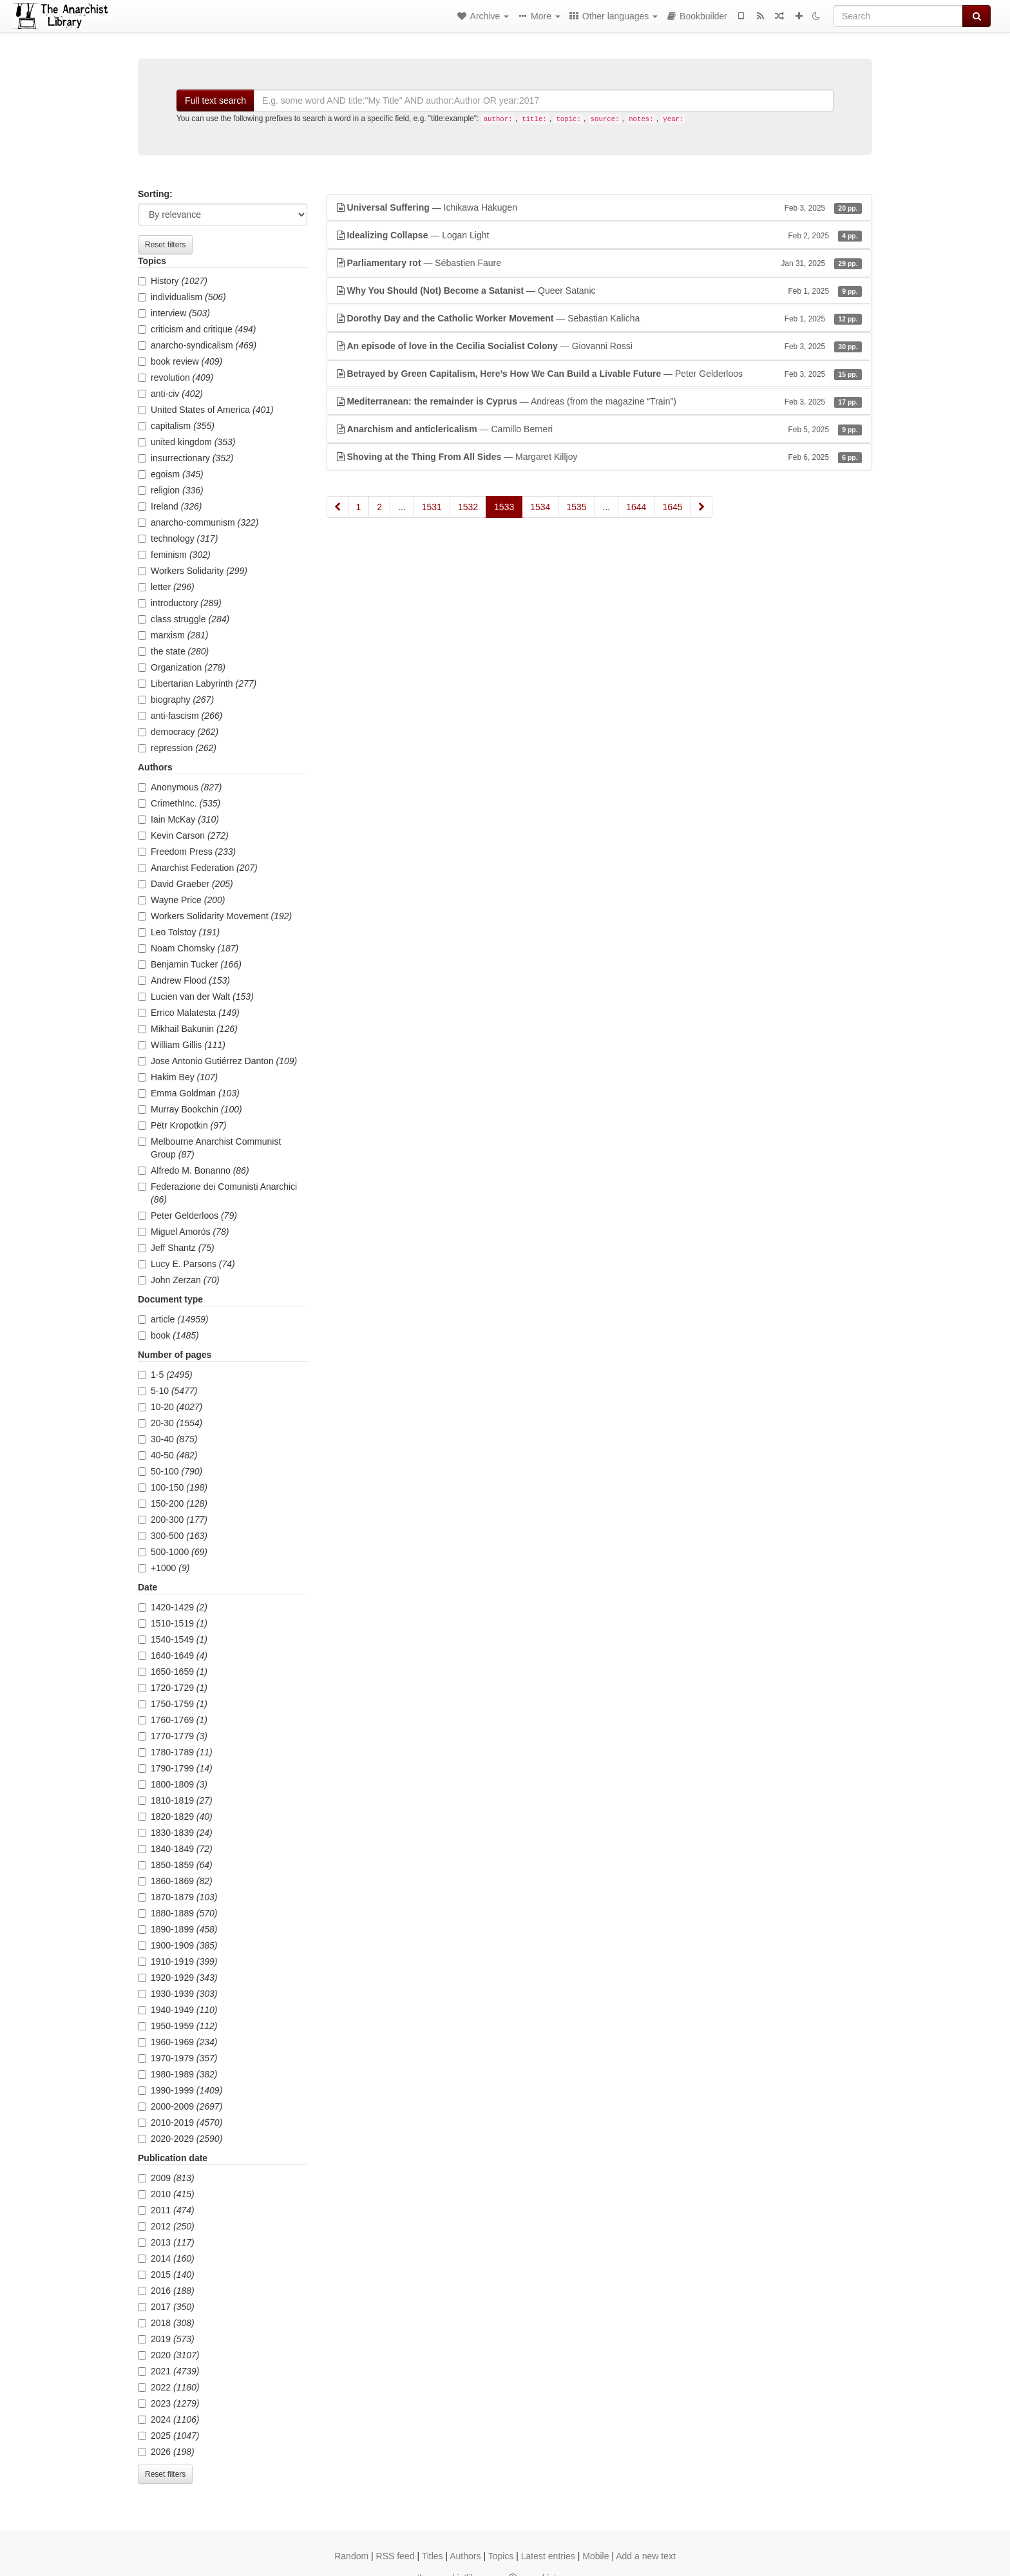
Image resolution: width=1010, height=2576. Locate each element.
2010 (166, 2194)
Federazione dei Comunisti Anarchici (217, 1193)
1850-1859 (175, 1865)
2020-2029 (180, 2138)
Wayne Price (181, 900)
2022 (169, 2387)
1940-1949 (178, 2010)
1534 (540, 507)
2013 (166, 2242)
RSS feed (395, 2556)
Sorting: (155, 194)
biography (176, 699)
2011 (166, 2210)
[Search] (898, 16)
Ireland (170, 506)
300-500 (172, 1536)
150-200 (172, 1503)
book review (180, 361)
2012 (166, 2226)
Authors (465, 2556)
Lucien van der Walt (196, 996)
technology (178, 538)
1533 (504, 507)
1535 (576, 507)
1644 (636, 507)
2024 (169, 2419)
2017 (166, 2307)
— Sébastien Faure (599, 262)
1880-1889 (178, 1913)
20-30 (170, 1423)
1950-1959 (178, 2026)
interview (174, 313)
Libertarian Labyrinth (197, 683)
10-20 (170, 1407)
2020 (169, 2355)
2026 (166, 2452)
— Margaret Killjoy (599, 456)
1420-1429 (172, 1607)
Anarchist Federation (198, 868)
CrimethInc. (179, 803)
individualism (182, 297)
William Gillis (181, 1045)
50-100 (170, 1471)
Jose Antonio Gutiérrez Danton (217, 1061)
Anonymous (180, 787)
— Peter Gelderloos (599, 373)
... (402, 507)
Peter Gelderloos (187, 1215)
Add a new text (646, 2556)
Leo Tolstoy (179, 932)
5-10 (167, 1391)
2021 (169, 2371)
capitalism (176, 426)
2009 (166, 2178)
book (168, 1335)
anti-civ (170, 393)
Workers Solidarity (192, 571)
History (172, 281)
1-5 (165, 1374)
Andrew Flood (184, 980)
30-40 (167, 1439)
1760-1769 (172, 1720)
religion (171, 490)
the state (173, 651)
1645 (672, 507)
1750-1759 (172, 1704)
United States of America (206, 410)
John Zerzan (179, 1280)
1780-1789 (175, 1752)
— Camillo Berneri (599, 429)
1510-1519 (172, 1623)
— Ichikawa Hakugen (599, 207)
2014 (166, 2258)
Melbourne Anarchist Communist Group (209, 1147)
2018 (166, 2323)
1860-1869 (175, 1881)
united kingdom (187, 442)
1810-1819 (175, 1800)
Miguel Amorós (183, 1231)
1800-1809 (172, 1784)
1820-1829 (175, 1816)
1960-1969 (178, 2042)
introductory (180, 603)
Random (351, 2556)
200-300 (172, 1519)
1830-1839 (175, 1832)
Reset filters (165, 244)
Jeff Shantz (176, 1248)
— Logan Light (599, 235)
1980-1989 (178, 2074)
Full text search (215, 100)
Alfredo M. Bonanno (193, 1170)
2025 (169, 2435)
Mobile (595, 2556)
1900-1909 (178, 1945)
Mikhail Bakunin (188, 1029)
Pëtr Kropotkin (182, 1125)
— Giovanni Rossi (599, 345)
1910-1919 (178, 1961)
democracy (178, 732)
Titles (432, 2556)
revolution (175, 377)
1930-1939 (178, 1994)
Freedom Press (187, 851)
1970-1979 (178, 2058)
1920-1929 (178, 1977)
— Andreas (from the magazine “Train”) (599, 401)
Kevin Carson (183, 835)
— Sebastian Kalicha (599, 318)
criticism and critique (197, 329)
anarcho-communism (198, 522)
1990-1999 (180, 2090)
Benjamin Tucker (190, 964)
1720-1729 (172, 1688)
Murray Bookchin (190, 1109)
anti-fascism (180, 716)
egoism (171, 474)
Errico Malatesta (189, 1012)
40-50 (167, 1455)
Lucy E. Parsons (186, 1264)
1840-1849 (175, 1849)
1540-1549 (172, 1639)
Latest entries (548, 2556)
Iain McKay (178, 819)
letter (166, 587)
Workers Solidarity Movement (215, 916)
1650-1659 (172, 1671)
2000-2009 (180, 2106)
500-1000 (172, 1552)
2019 (166, 2339)
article (173, 1319)
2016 (166, 2290)
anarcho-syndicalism (197, 345)
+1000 (163, 1568)
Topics (501, 2556)
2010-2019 (180, 2122)
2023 (169, 2403)
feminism (174, 554)
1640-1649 (172, 1655)
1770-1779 (172, 1736)
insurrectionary (185, 458)
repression (177, 748)
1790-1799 (175, 1768)
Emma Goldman (189, 1093)
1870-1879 (178, 1897)
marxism (173, 635)
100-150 (172, 1487)
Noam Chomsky (188, 948)
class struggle (183, 619)
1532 (468, 507)
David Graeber (185, 884)
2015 (166, 2274)
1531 (432, 507)
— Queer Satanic (599, 290)
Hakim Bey (178, 1077)
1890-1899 (178, 1929)
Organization (181, 667)
